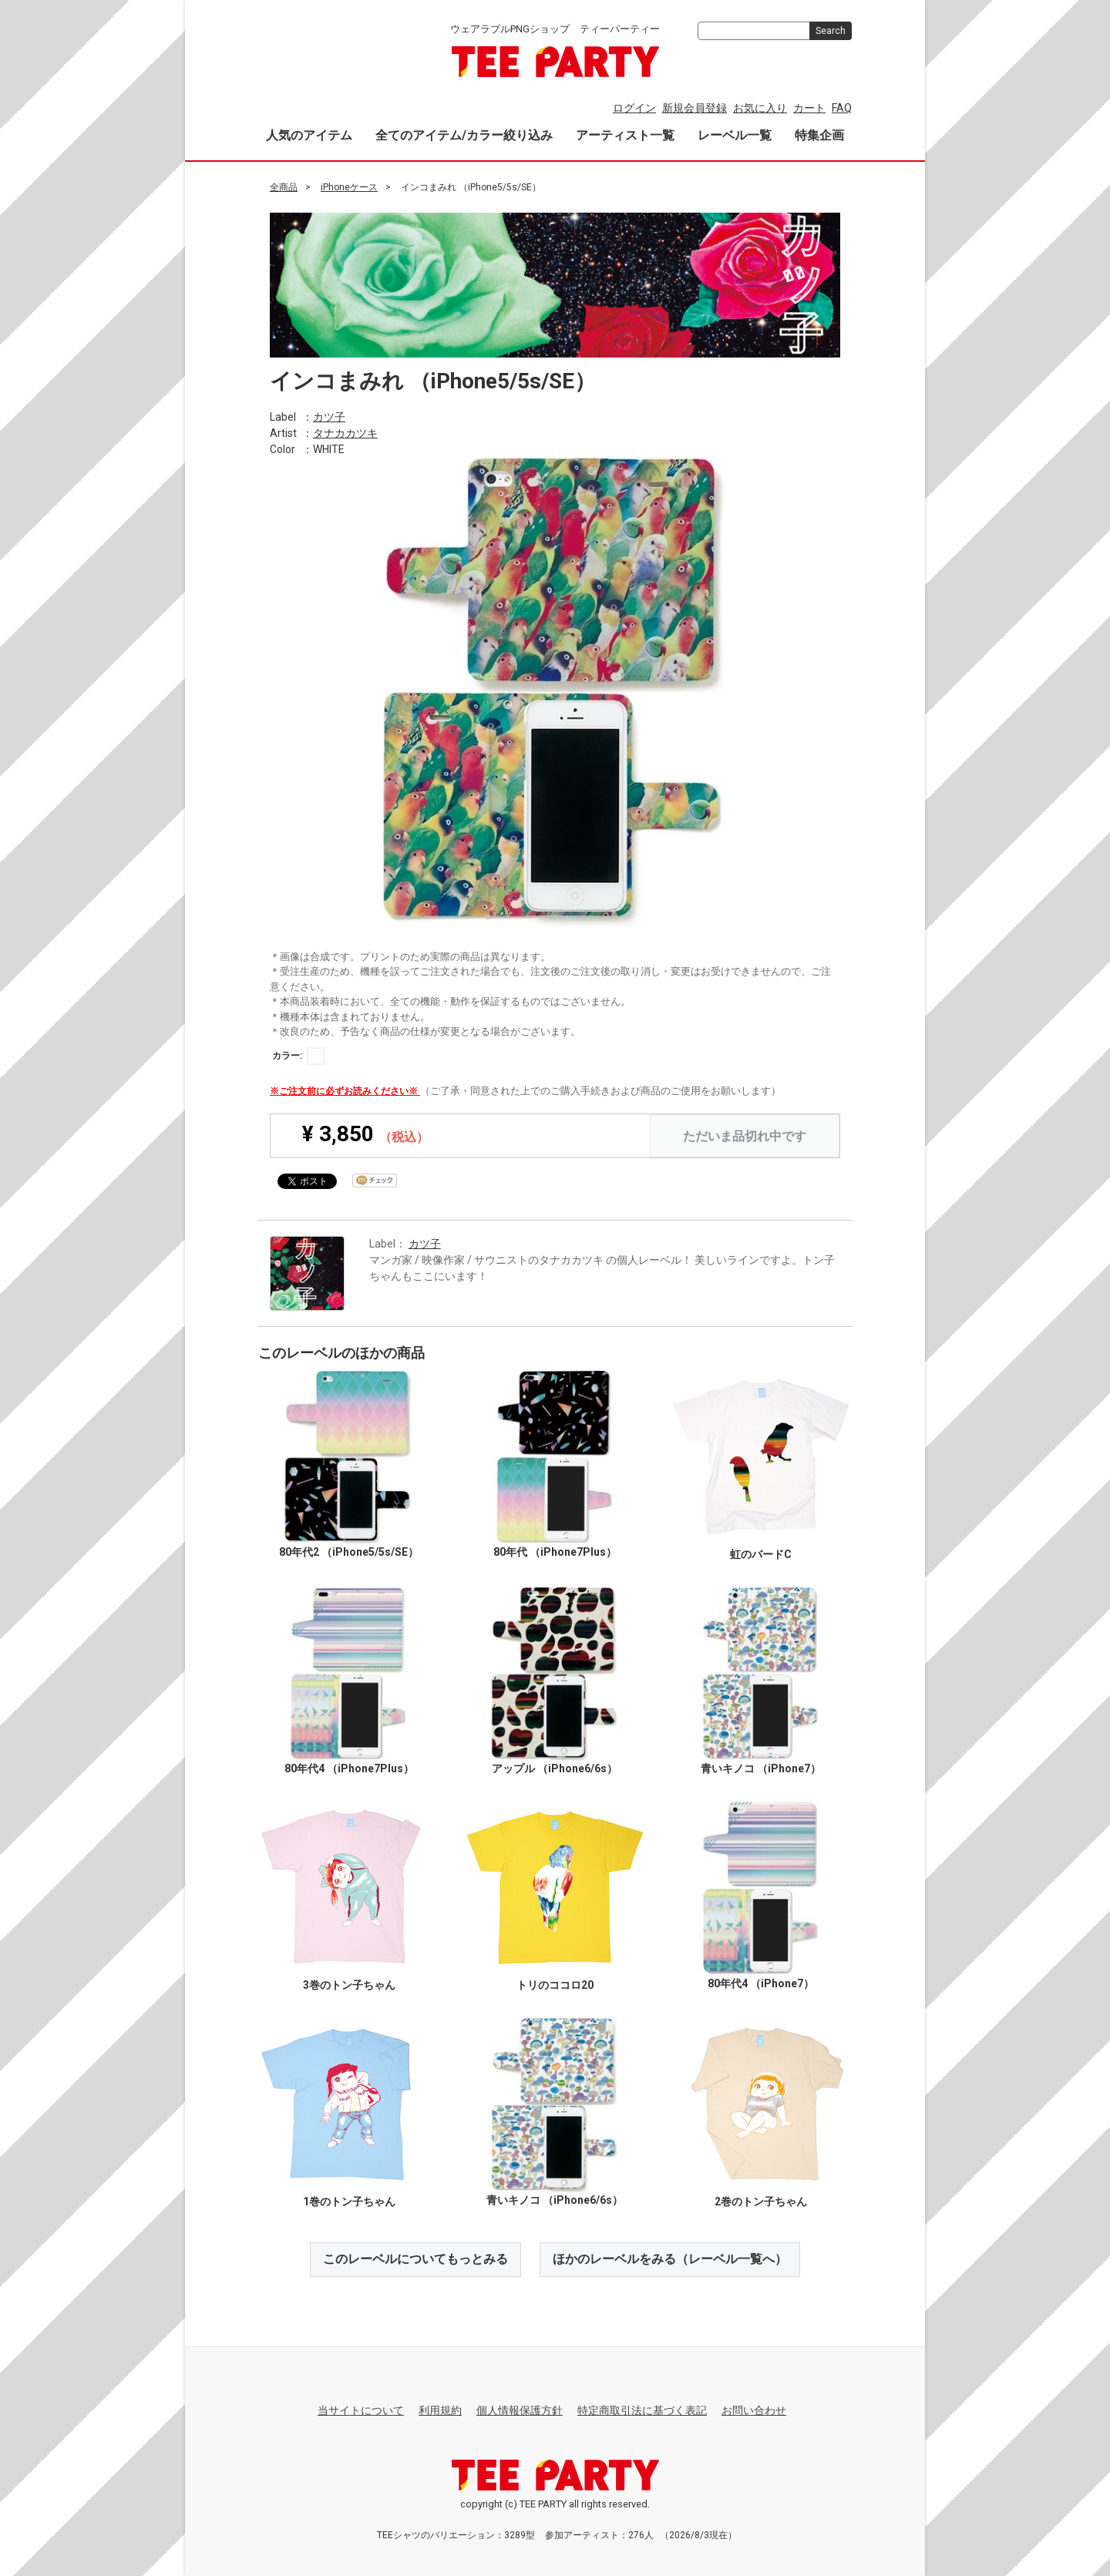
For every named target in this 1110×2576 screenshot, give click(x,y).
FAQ (842, 108)
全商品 (284, 187)
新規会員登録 (694, 108)
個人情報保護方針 (519, 2410)
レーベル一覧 (735, 135)
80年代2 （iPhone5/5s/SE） (349, 1552)
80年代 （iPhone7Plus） (555, 1552)
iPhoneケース (349, 187)
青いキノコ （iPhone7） (761, 1768)
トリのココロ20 (555, 1985)
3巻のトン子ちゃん (349, 1985)
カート (809, 108)
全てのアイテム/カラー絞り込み (464, 135)
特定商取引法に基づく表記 (642, 2410)
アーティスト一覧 (625, 135)
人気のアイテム (309, 135)
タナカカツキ (345, 432)
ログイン (634, 108)
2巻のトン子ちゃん (761, 2201)
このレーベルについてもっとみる (415, 2259)
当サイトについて (361, 2410)
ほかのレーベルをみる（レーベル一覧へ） (670, 2259)
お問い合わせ (754, 2410)
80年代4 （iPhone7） (761, 1983)
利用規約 (440, 2410)
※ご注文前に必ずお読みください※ (345, 1090)
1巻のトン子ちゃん (349, 2201)
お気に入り (760, 108)
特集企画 (819, 135)
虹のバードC (761, 1553)
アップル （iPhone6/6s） (554, 1768)
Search (831, 30)
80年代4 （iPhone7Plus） (349, 1768)
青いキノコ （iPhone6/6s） (554, 2199)
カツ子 (329, 416)
